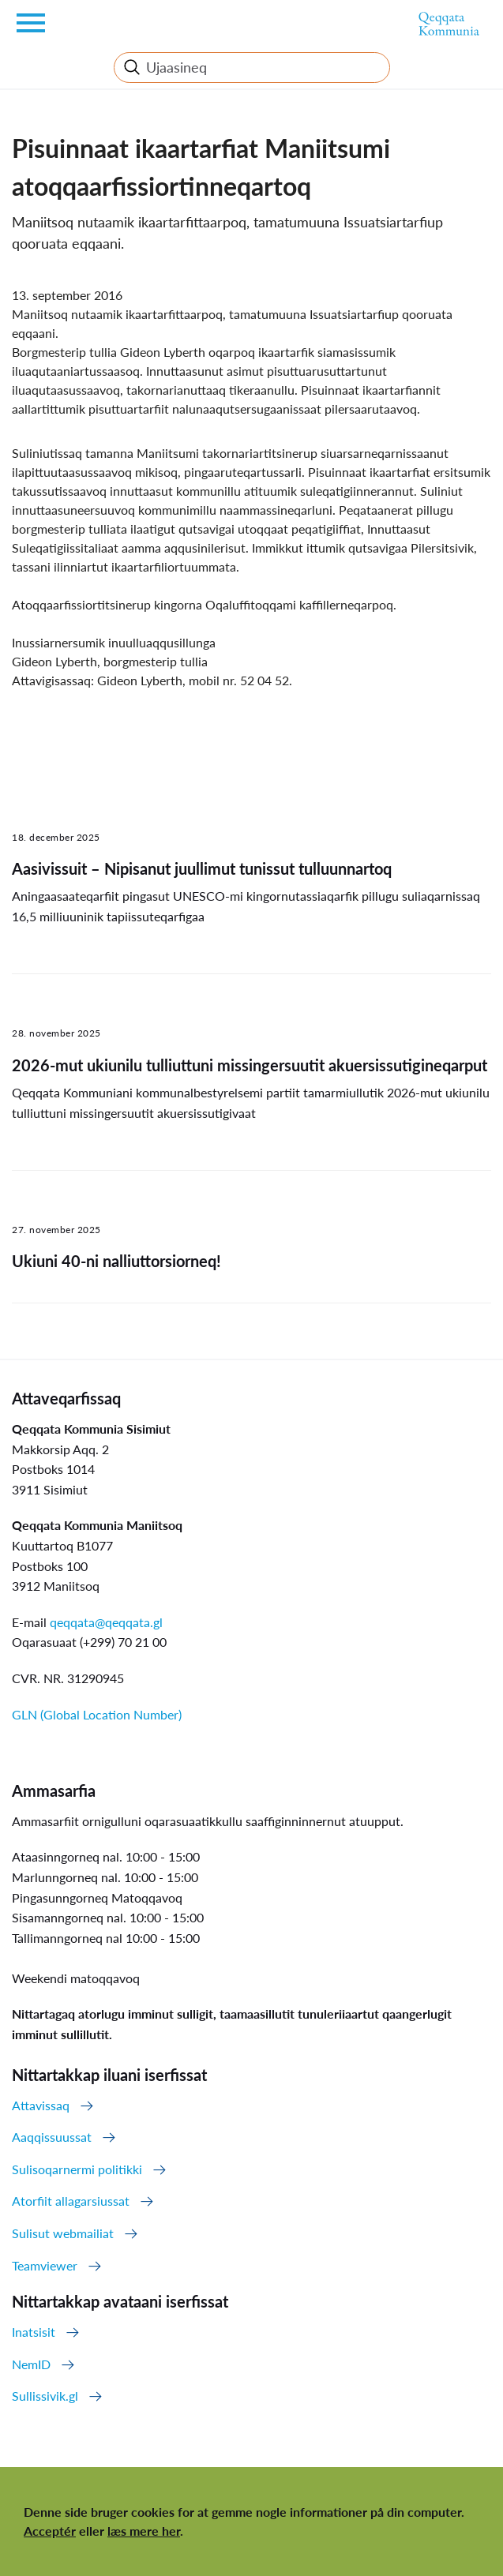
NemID (31, 2364)
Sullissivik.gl (45, 2395)
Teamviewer (44, 2265)
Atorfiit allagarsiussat (71, 2200)
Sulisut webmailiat (63, 2232)
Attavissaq (40, 2105)
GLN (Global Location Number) (97, 1714)
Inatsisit (33, 2331)
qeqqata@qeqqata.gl (106, 1621)
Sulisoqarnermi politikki (77, 2169)
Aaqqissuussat (52, 2136)
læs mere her (143, 2530)
